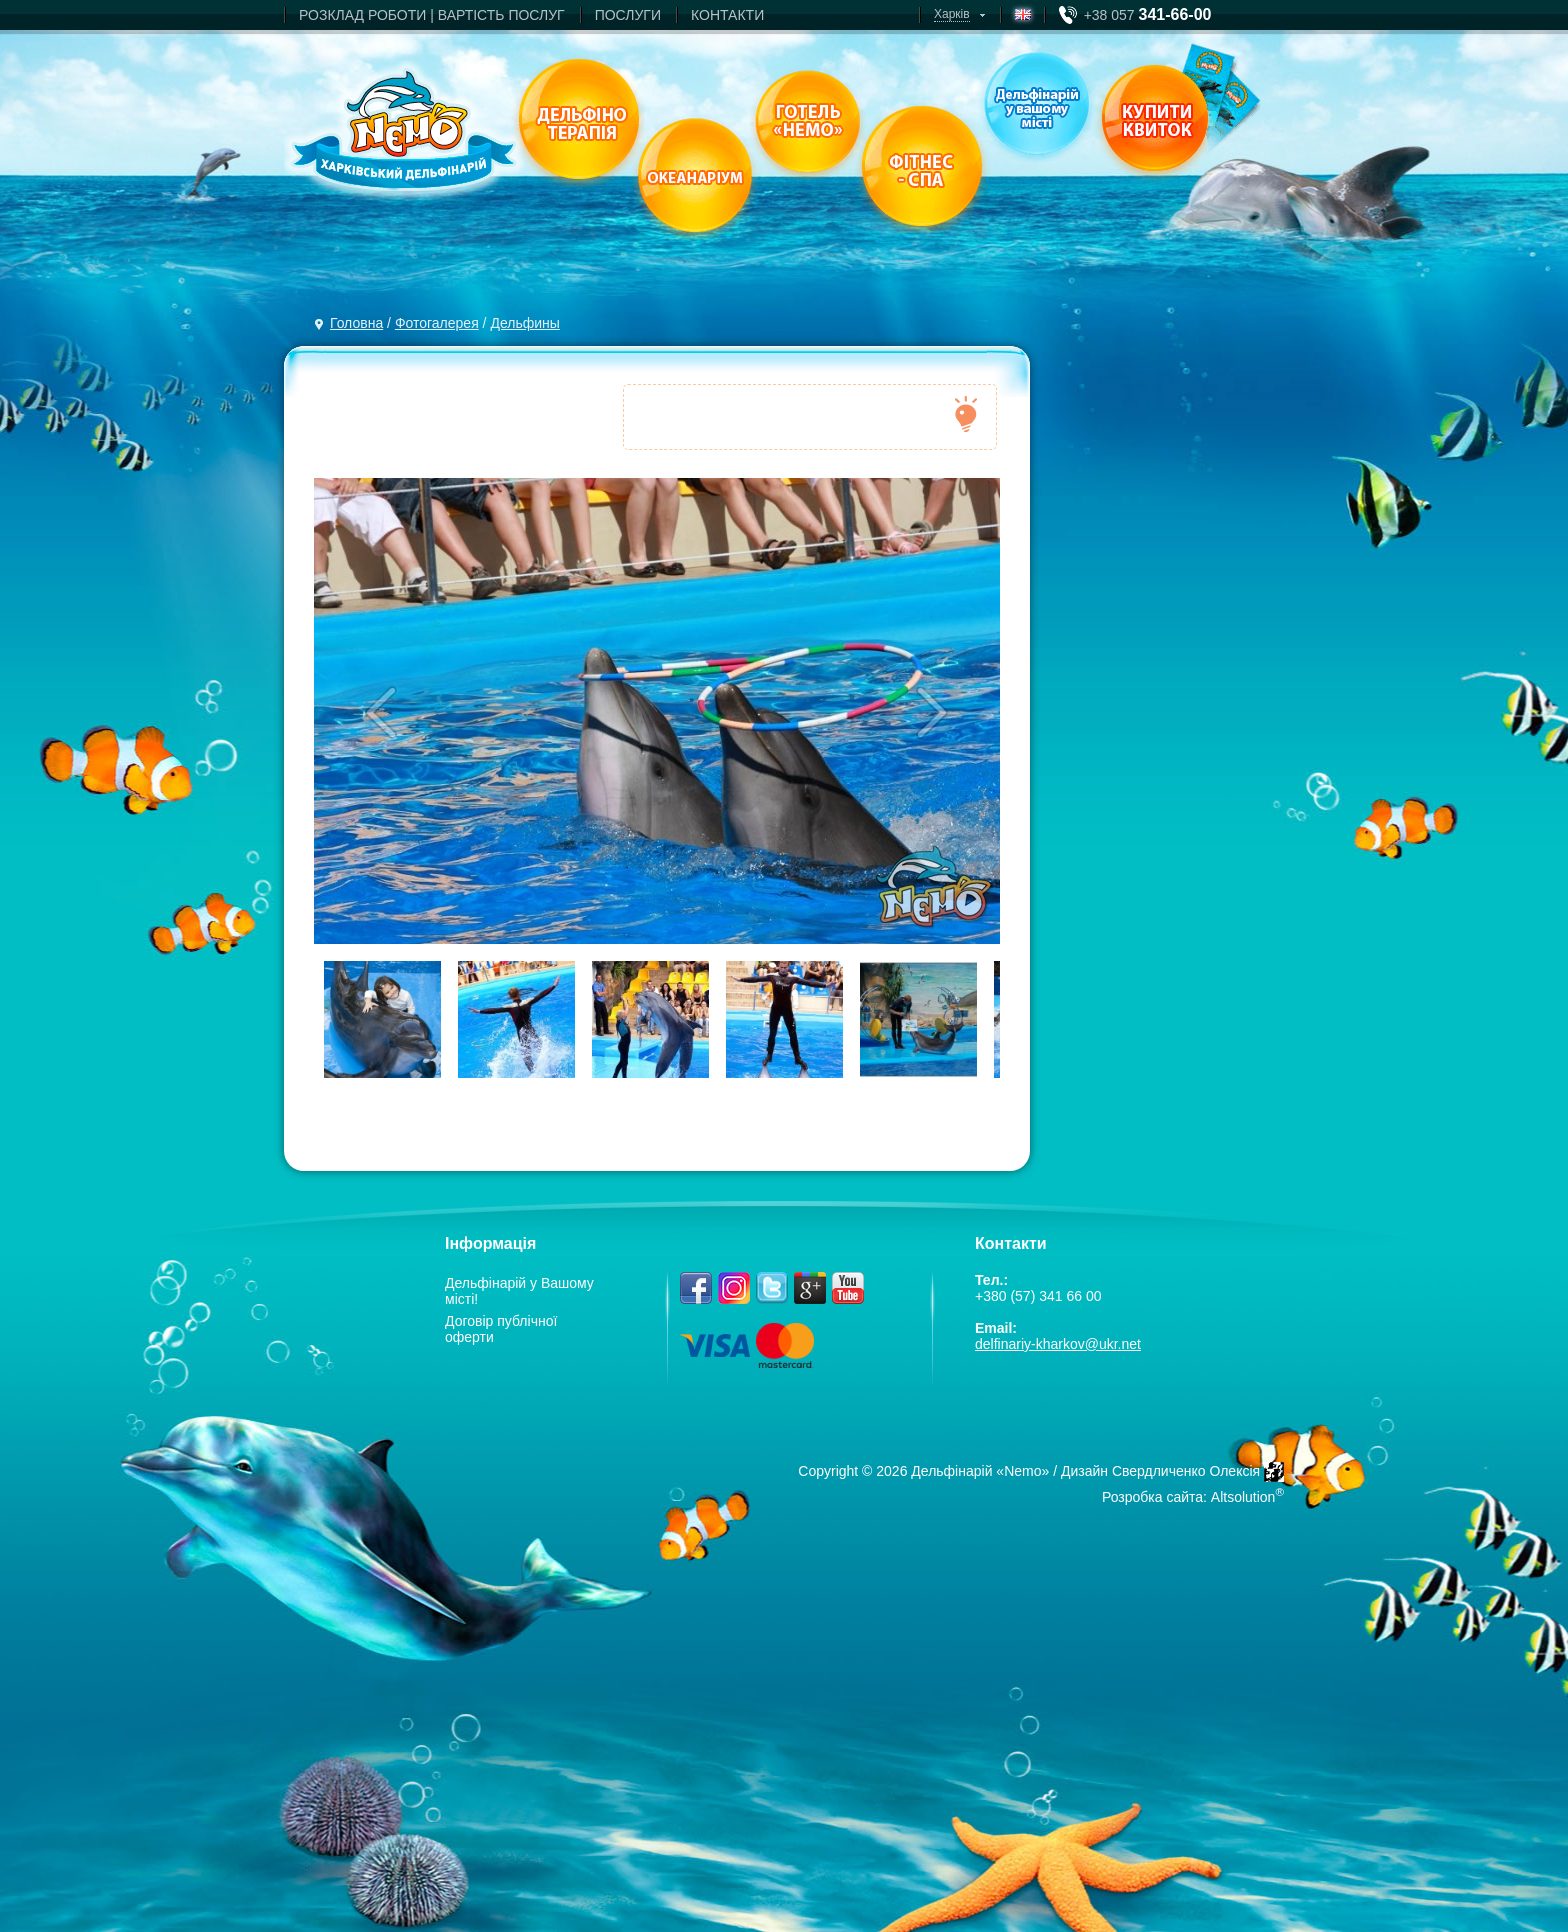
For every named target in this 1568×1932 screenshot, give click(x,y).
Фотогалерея (437, 323)
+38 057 (1148, 15)
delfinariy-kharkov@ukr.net (1058, 1344)
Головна (356, 323)
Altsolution (1243, 1497)
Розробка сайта (1152, 1497)
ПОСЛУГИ (628, 15)
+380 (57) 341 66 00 (1038, 1296)
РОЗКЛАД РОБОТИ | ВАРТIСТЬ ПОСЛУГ (432, 15)
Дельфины (524, 323)
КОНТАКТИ (727, 15)
